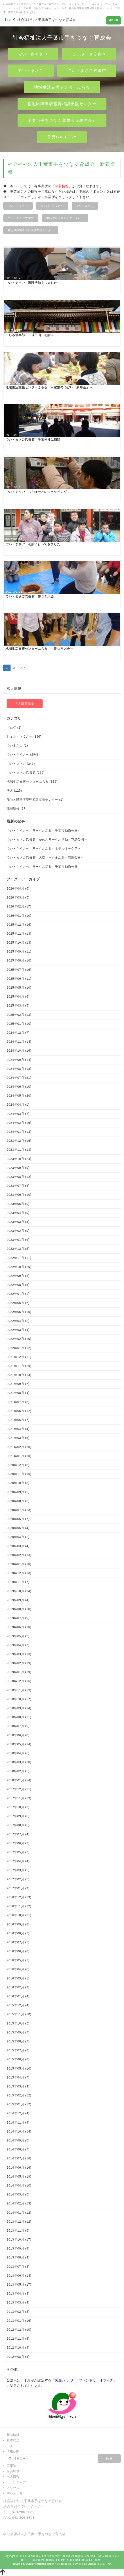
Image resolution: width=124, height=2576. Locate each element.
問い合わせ (15, 2493)
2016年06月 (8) (18, 1951)
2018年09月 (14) (19, 1708)
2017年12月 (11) (19, 1789)
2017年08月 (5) (18, 1825)
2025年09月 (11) (19, 951)
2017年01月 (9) (18, 1888)
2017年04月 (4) (18, 1861)
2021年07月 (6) (18, 1402)
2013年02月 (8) (18, 2311)
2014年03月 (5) (18, 2194)
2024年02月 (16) (19, 1122)
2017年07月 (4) (18, 1834)
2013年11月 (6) (18, 2230)
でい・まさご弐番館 (86, 70)
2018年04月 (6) (18, 1753)
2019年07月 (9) (18, 1618)
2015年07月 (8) (18, 2050)
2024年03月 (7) (18, 1113)
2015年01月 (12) (19, 2104)
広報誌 (11, 2465)
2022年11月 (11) (19, 1258)
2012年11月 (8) (18, 2338)
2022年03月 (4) (18, 1330)
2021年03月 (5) (18, 1438)
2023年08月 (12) (19, 1176)
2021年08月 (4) (18, 1392)
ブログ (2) (14, 727)
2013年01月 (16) (19, 2320)
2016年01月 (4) (18, 1996)
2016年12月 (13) (19, 1897)
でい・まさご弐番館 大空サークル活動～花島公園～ (45, 857)
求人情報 (14, 688)
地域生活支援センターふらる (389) (32, 781)
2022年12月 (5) (18, 1248)
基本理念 (13, 2440)
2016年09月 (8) (18, 1924)
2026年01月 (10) (19, 915)
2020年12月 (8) (18, 1465)
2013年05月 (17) (19, 2284)
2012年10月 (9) (18, 2347)
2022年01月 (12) (19, 1348)
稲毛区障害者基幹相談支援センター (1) (35, 799)
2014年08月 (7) (18, 2149)
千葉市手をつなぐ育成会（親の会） (62, 120)
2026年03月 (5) (18, 897)
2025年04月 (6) (18, 996)
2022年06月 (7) (18, 1303)
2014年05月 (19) (19, 2176)
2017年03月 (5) (18, 1870)
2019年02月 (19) (19, 1663)
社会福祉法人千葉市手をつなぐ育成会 (47, 2556)
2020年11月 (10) (19, 1474)
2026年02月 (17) (19, 906)
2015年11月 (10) (19, 2014)
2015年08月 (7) (18, 2041)
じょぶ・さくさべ (89, 54)
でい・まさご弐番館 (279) (26, 772)
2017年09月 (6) (18, 1816)
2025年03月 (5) (18, 1005)
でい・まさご (31, 70)
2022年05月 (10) (19, 1312)
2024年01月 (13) (19, 1131)
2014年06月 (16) (19, 2167)
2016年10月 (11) (19, 1915)
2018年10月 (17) (19, 1699)
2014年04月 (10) (19, 2185)
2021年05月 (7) (18, 1420)
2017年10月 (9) (18, 1807)
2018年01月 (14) (19, 1780)
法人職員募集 (24, 703)
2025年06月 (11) (19, 978)
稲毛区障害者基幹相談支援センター (62, 104)
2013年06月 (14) (19, 2275)
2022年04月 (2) (18, 1321)
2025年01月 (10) (19, 1023)
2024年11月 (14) (19, 1041)
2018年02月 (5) (18, 1771)
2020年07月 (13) (19, 1510)
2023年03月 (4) (18, 1221)
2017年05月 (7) (18, 1852)
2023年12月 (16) (19, 1140)
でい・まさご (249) (21, 763)
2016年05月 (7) (18, 1960)
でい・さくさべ (33, 54)
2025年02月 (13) (19, 1014)
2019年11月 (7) (18, 1582)
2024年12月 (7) (18, 1032)
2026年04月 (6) (18, 888)
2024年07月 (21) (19, 1077)
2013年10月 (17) (19, 2239)
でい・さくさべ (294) (22, 754)
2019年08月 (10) (19, 1609)
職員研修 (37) (17, 808)
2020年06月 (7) (18, 1519)
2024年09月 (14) (19, 1059)
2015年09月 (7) (18, 2032)
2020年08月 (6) (18, 1501)
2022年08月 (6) (18, 1284)
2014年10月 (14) (19, 2131)
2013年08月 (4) (18, 2257)
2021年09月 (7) (18, 1384)
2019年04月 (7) (18, 1645)
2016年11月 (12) (19, 1906)
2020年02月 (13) (19, 1555)
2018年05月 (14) (19, 1744)
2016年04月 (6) (18, 1969)
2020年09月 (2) (18, 1492)
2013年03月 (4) (18, 2302)
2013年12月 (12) (19, 2221)
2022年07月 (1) (18, 1293)
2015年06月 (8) (18, 2059)
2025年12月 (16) (19, 924)
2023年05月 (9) (18, 1204)
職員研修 (13, 2471)
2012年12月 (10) (19, 2329)
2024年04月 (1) (18, 1104)
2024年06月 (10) (19, 1086)
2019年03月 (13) (19, 1654)
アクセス (13, 2487)
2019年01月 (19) (19, 1672)
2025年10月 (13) (19, 942)
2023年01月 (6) (18, 1239)
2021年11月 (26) (19, 1366)
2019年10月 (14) (19, 1591)
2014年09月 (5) (18, 2140)
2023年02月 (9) (18, 1230)
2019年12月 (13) (19, 1573)
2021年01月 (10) (19, 1456)
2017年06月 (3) (18, 1843)
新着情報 (13, 2434)
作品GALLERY (62, 137)
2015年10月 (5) (18, 2023)
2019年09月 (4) (18, 1600)
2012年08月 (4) (18, 2356)
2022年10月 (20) (19, 1267)
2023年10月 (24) (19, 1159)
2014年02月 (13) (19, 2203)
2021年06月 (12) (19, 1411)
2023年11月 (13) (19, 1149)
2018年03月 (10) (19, 1762)
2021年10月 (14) (19, 1375)
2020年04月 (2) (18, 1537)
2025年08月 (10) (19, 960)
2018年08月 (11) (19, 1717)
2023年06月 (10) (19, 1194)
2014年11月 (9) (18, 2122)
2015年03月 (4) (18, 2086)
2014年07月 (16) (19, 2158)
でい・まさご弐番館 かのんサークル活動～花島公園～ (47, 839)
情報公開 (13, 2451)
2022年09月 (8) (18, 1276)
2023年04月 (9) (18, 1213)
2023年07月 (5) (18, 1185)
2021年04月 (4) (18, 1429)
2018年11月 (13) (19, 1690)
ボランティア (16, 2482)
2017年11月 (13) (19, 1798)
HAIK (108, 2563)
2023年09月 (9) (18, 1167)
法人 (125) (14, 790)
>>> (22, 667)
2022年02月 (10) (19, 1338)
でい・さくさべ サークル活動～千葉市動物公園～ (44, 830)
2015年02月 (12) (19, 2095)
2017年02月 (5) (18, 1879)
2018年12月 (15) (19, 1681)
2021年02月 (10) (19, 1447)
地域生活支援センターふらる (62, 87)
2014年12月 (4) (18, 2113)
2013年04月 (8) (18, 2293)
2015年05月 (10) (19, 2068)
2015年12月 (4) (18, 2005)
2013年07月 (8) (18, 2266)
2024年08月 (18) (19, 1068)
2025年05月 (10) (19, 987)
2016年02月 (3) (18, 1987)
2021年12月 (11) (19, 1357)
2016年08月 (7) (18, 1933)
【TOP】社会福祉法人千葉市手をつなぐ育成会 (39, 20)
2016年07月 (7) (18, 1942)
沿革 (10, 2446)
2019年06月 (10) (19, 1627)
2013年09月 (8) (18, 2248)
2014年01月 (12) (19, 2212)
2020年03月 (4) (18, 1546)
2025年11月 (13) (19, 933)
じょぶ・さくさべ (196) (24, 736)
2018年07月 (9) (18, 1726)
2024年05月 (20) (19, 1095)
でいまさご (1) (17, 745)
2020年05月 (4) (18, 1528)
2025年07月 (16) (19, 969)
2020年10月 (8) (18, 1483)
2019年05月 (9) (18, 1636)
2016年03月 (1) (18, 1978)
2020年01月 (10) (19, 1564)
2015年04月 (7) (18, 2077)
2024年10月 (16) (19, 1050)
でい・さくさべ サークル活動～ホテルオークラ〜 (44, 848)
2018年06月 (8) (18, 1735)
